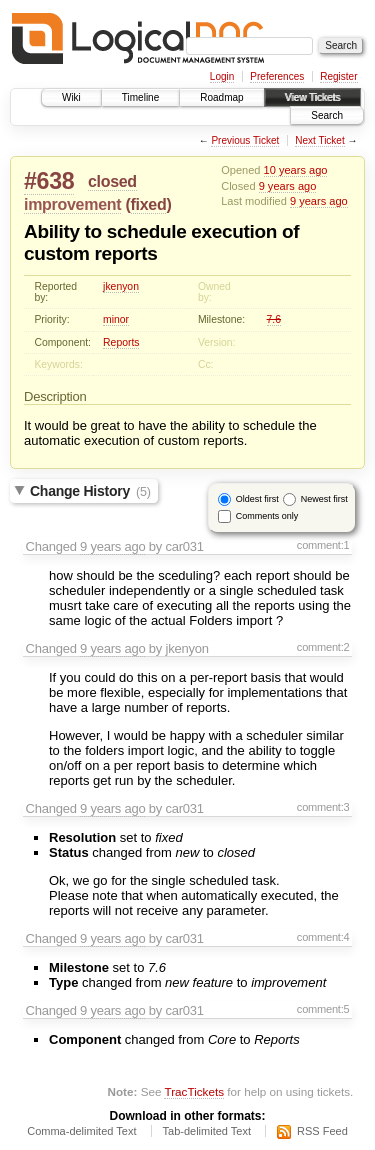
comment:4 (323, 937)
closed (112, 181)
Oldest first (257, 499)
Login (222, 76)
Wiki (71, 97)
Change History (90, 491)
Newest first (324, 499)
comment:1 (323, 545)
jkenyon (121, 286)
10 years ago (296, 170)
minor (116, 319)
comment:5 (323, 1009)
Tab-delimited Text (207, 1131)
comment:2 (323, 647)
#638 (49, 181)
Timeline (140, 97)
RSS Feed (322, 1131)
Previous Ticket (245, 140)
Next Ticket (319, 140)
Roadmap (221, 97)
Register (338, 76)
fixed (149, 204)
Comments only (267, 516)
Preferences (277, 76)
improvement (72, 204)
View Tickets (312, 97)
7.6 (274, 319)
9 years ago (288, 186)
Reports (121, 342)
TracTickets (194, 1091)
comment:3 (323, 807)
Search (327, 115)
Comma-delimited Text (81, 1131)
